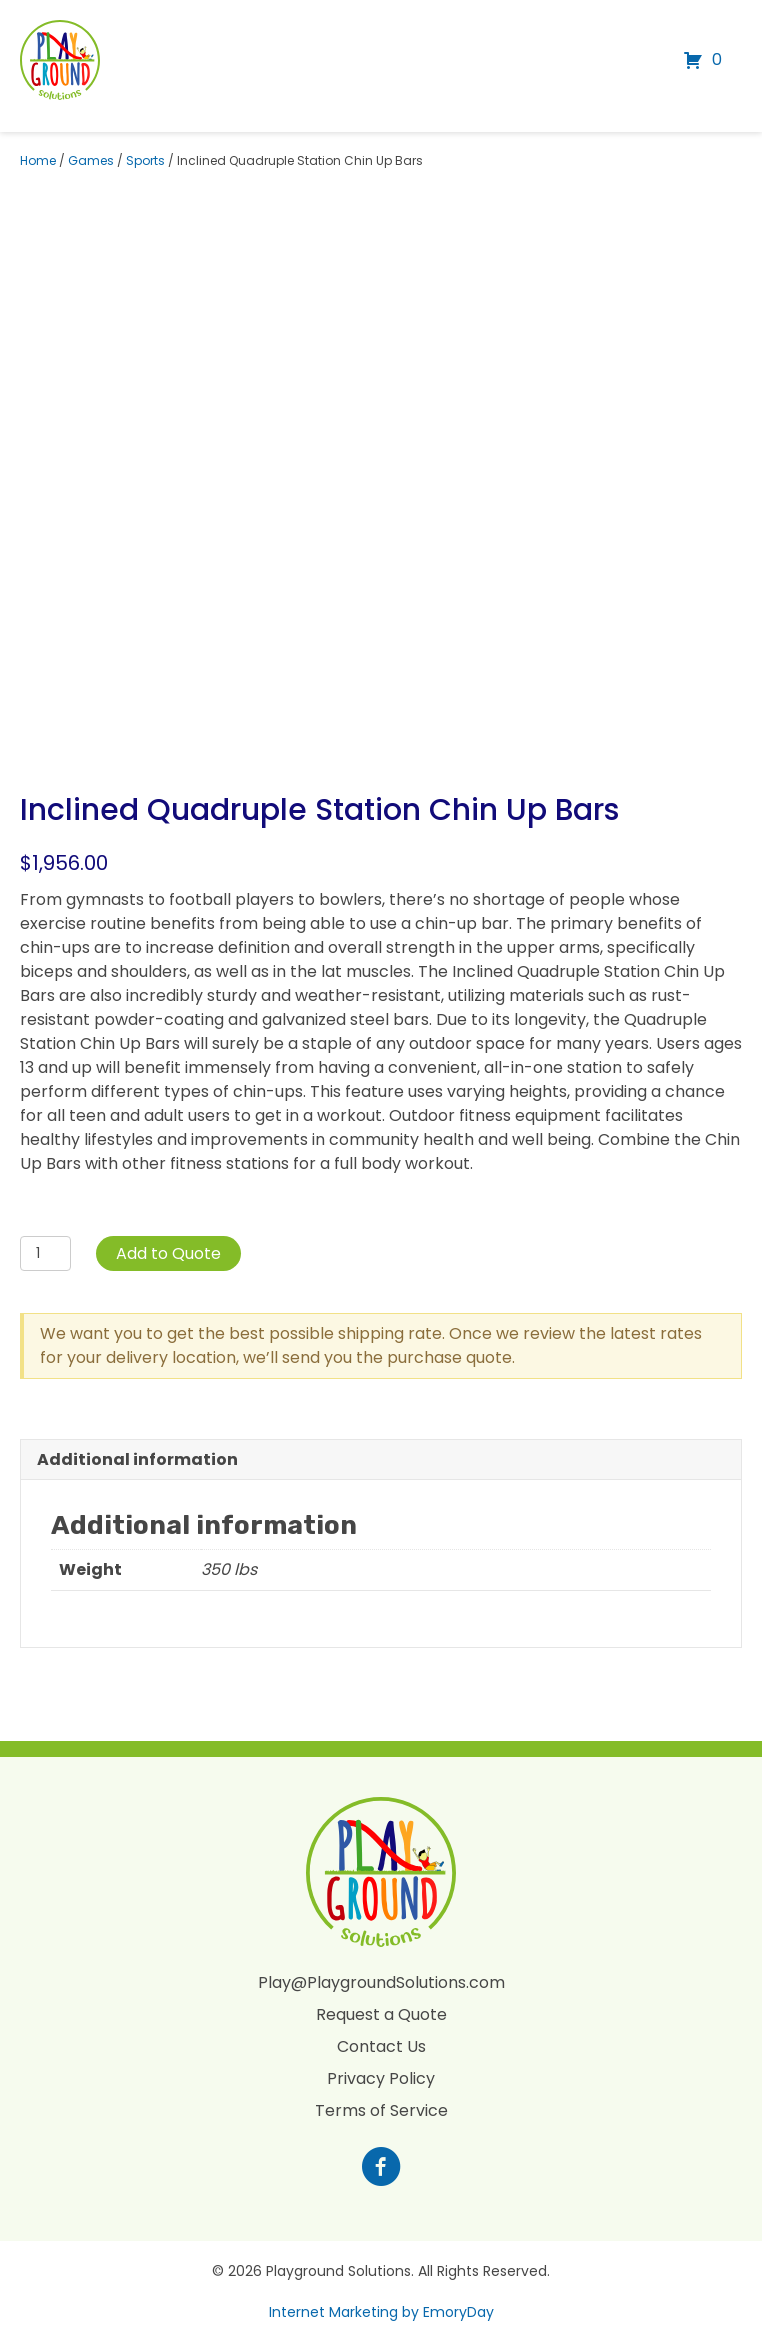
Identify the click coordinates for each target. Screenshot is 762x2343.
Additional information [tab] (137, 1459)
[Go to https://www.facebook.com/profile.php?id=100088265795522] (381, 2169)
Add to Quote (168, 1253)
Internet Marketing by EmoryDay (381, 2312)
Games (91, 160)
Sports (145, 160)
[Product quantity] (45, 1253)
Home (38, 160)
